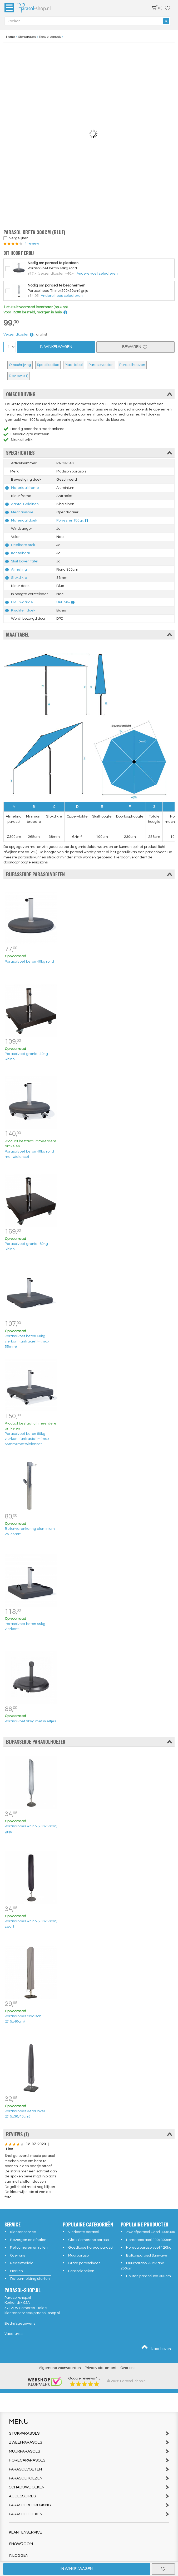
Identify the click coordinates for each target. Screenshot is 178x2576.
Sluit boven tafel (24, 561)
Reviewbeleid (21, 2263)
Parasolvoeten (100, 365)
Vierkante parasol (83, 2232)
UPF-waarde (22, 602)
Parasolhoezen (132, 365)
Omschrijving (20, 365)
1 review (31, 243)
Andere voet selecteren (97, 273)
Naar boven (156, 2347)
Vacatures (13, 2334)
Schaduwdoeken (89, 2487)
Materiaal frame (25, 488)
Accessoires (89, 2496)
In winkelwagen (77, 2569)
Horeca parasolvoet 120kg (148, 2247)
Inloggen (18, 2556)
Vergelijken (18, 238)
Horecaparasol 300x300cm (149, 2240)
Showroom (21, 2544)
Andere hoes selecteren (62, 296)
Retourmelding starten (30, 2279)
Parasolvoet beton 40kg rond (29, 961)
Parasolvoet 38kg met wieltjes (30, 1721)
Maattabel (74, 365)
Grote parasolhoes (84, 2263)
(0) (157, 7)
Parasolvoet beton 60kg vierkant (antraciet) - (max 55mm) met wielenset (27, 1439)
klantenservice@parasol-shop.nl (32, 2313)
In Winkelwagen (56, 347)
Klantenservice (23, 2232)
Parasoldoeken (81, 2271)
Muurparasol (79, 2255)
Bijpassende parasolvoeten (89, 874)
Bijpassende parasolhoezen (89, 1741)
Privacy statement (100, 2368)
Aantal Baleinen (25, 504)
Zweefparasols (89, 2442)
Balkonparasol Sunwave (146, 2255)
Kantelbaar (20, 553)
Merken (16, 2271)
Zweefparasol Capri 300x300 (150, 2232)
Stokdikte (19, 578)
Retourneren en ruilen (29, 2247)
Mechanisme (22, 512)
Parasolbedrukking (89, 2505)
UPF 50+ (63, 602)
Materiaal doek (24, 520)
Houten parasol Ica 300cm (148, 2276)
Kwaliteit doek (23, 610)
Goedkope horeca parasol (90, 2247)
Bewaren (135, 347)
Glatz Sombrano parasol (89, 2240)
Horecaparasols (89, 2460)
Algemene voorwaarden (60, 2368)
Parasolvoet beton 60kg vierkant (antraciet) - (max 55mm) (27, 1341)
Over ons (17, 2255)
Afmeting (19, 569)
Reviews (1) (18, 376)
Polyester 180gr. (70, 520)
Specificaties (48, 365)
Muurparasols (89, 2451)
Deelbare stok (23, 545)
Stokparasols (89, 2433)
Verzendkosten (18, 334)
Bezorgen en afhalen (28, 2240)
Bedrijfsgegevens (19, 2323)
